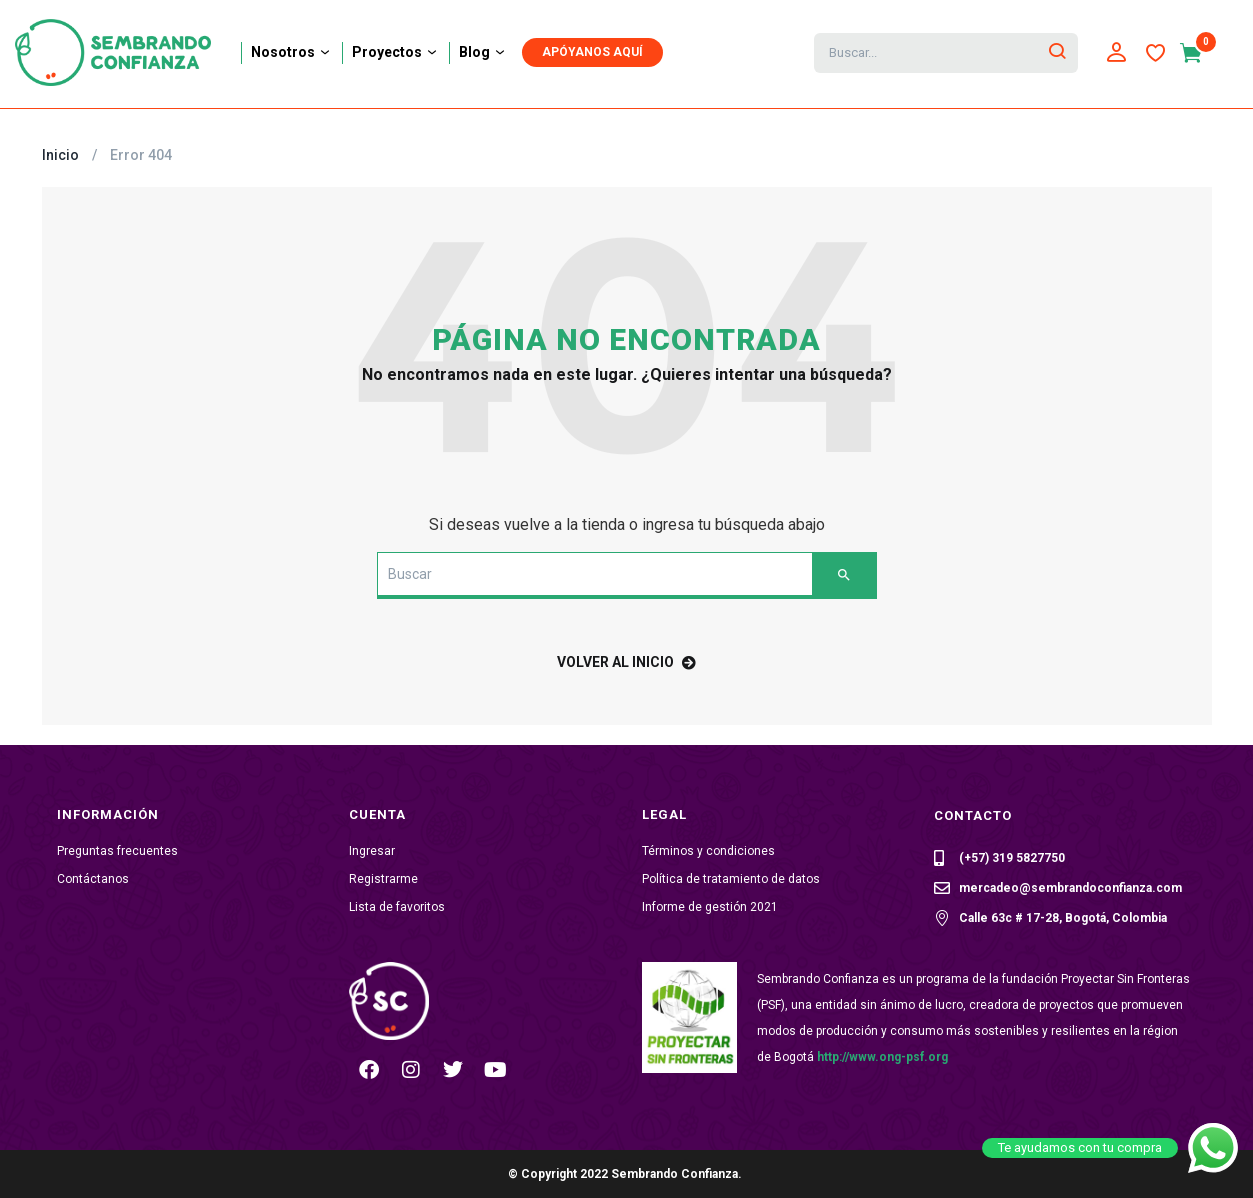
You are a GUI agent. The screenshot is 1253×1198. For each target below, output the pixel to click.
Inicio (60, 155)
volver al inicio (626, 662)
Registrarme (383, 879)
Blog (483, 52)
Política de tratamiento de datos (731, 879)
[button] (1200, 53)
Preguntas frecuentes (117, 851)
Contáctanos (93, 879)
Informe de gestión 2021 (710, 907)
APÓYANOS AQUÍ (592, 52)
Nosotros (291, 52)
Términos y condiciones (708, 851)
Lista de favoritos (397, 907)
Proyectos (395, 52)
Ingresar (372, 851)
